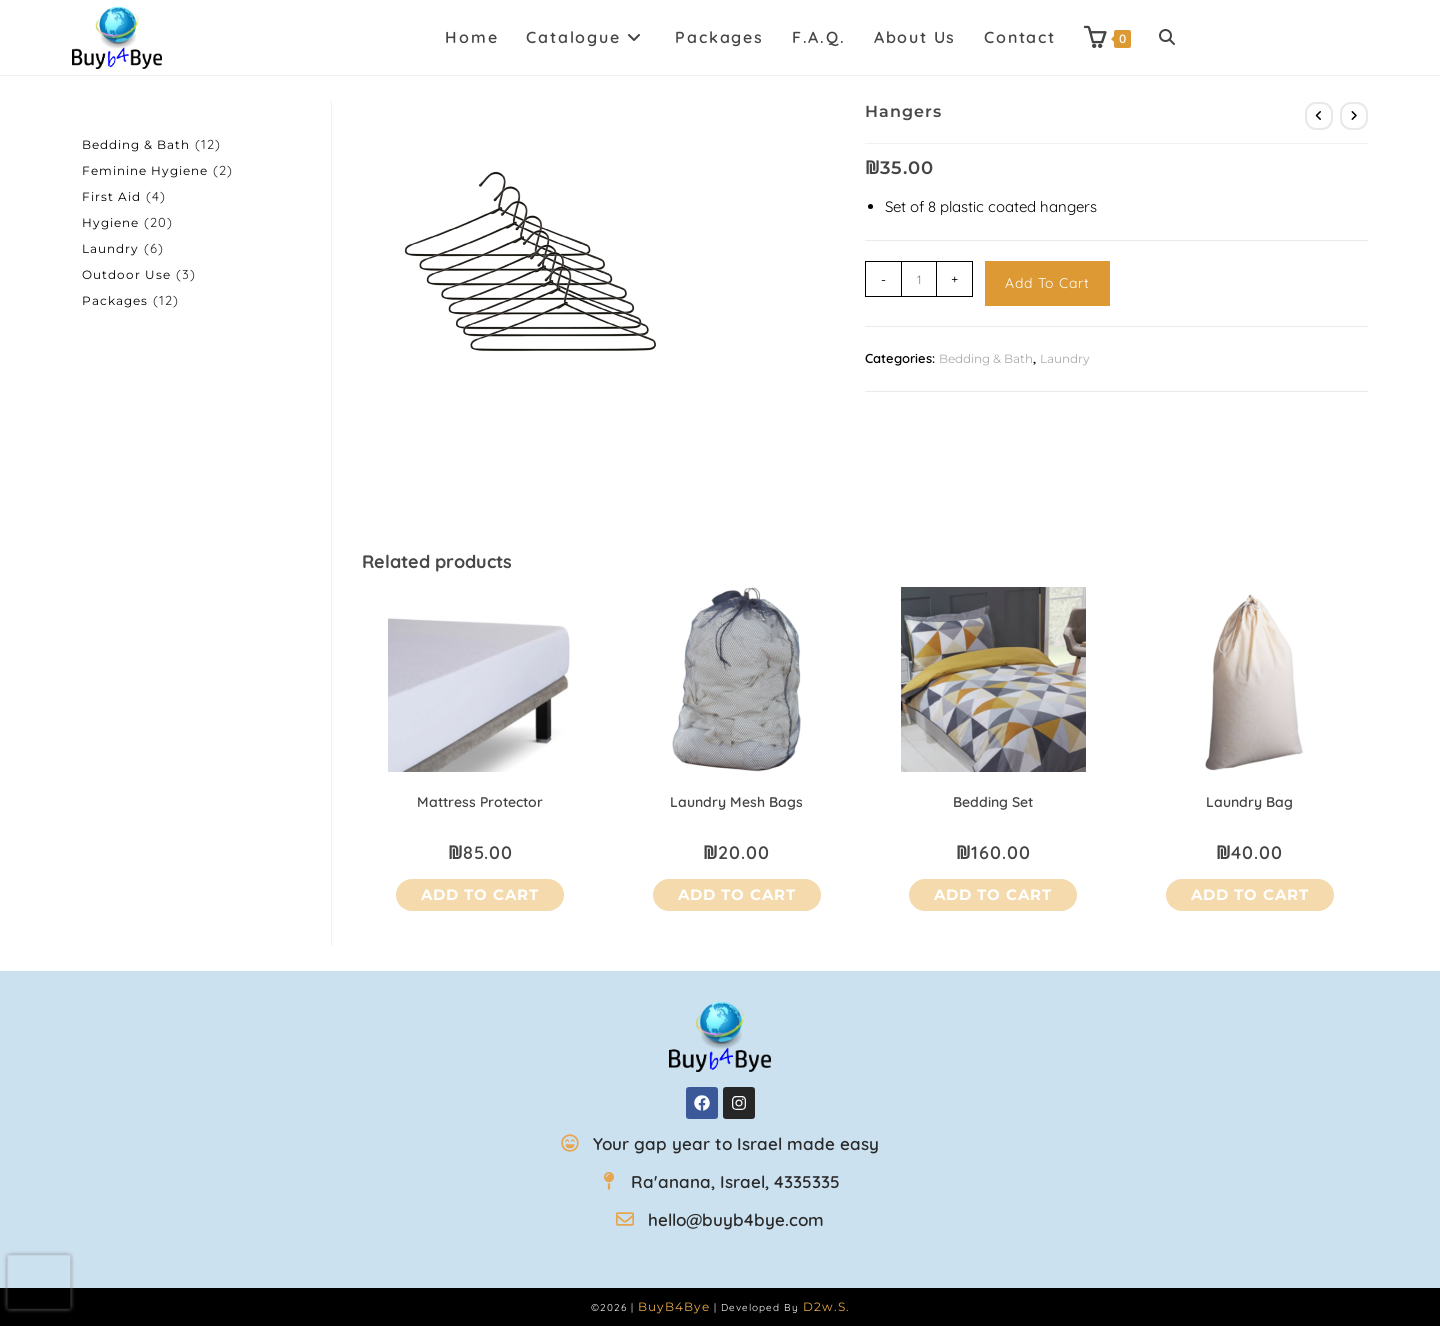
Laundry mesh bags (736, 802)
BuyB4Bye (674, 1306)
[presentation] (39, 1282)
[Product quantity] (919, 279)
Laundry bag (1249, 802)
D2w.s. (826, 1306)
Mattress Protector (480, 802)
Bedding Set (993, 802)
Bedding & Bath (986, 358)
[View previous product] (1319, 116)
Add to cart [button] (480, 894)
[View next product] (1354, 116)
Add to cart (1047, 283)
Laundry (1065, 358)
